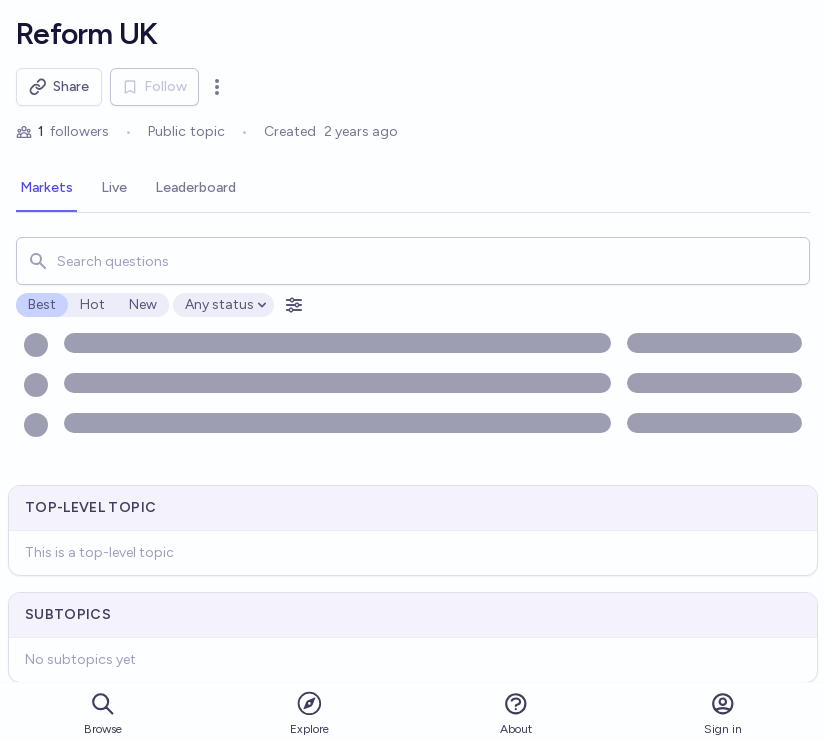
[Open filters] (294, 305)
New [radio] (143, 304)
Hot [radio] (92, 304)
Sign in (723, 713)
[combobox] (413, 261)
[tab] (46, 189)
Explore (309, 712)
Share (59, 87)
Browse (103, 713)
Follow (154, 86)
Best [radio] (42, 304)
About (516, 713)
